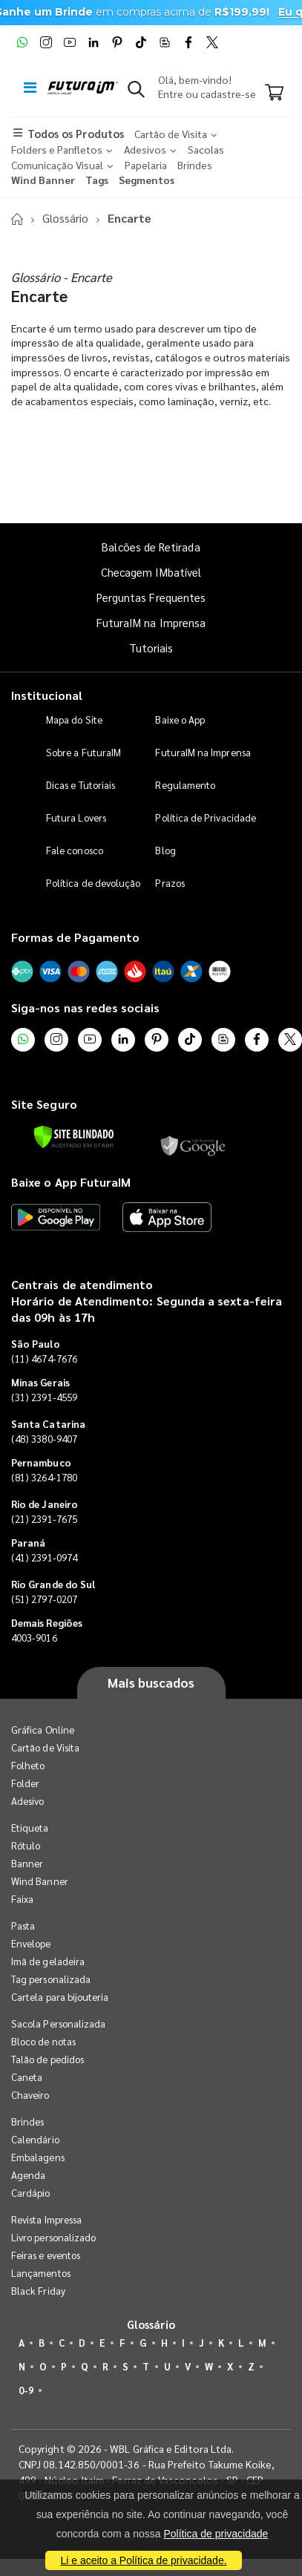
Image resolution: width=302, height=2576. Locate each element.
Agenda (28, 2175)
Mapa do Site (74, 719)
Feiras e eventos (45, 2255)
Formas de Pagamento (75, 937)
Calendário (35, 2139)
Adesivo (27, 1801)
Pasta (23, 1925)
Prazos (169, 882)
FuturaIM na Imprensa (151, 622)
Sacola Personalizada (58, 2023)
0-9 (26, 2390)
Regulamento (185, 785)
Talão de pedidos (47, 2059)
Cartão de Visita (45, 1747)
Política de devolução (93, 882)
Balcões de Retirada (151, 547)
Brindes (27, 2121)
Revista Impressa (46, 2219)
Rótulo (25, 1845)
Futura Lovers (76, 817)
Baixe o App (180, 719)
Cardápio (30, 2192)
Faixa (22, 1898)
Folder (25, 1783)
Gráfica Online (42, 1729)
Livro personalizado (53, 2237)
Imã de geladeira (48, 1961)
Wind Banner (39, 1881)
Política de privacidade (215, 2534)
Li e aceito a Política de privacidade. (143, 2560)
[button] (136, 92)
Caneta (26, 2077)
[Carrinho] (274, 93)
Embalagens (38, 2157)
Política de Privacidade (205, 817)
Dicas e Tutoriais (80, 785)
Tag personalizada (51, 1979)
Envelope (31, 1943)
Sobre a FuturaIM (83, 752)
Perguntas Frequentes (151, 597)
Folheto (28, 1765)
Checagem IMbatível (151, 572)
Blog (165, 850)
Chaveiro (30, 2094)
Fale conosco (74, 850)
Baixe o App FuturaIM (71, 1182)
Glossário (65, 218)
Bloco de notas (43, 2041)
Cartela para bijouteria (60, 1996)
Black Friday (38, 2290)
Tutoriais (151, 647)
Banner (27, 1863)
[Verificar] (73, 1137)
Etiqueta (30, 1827)
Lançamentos (40, 2273)
